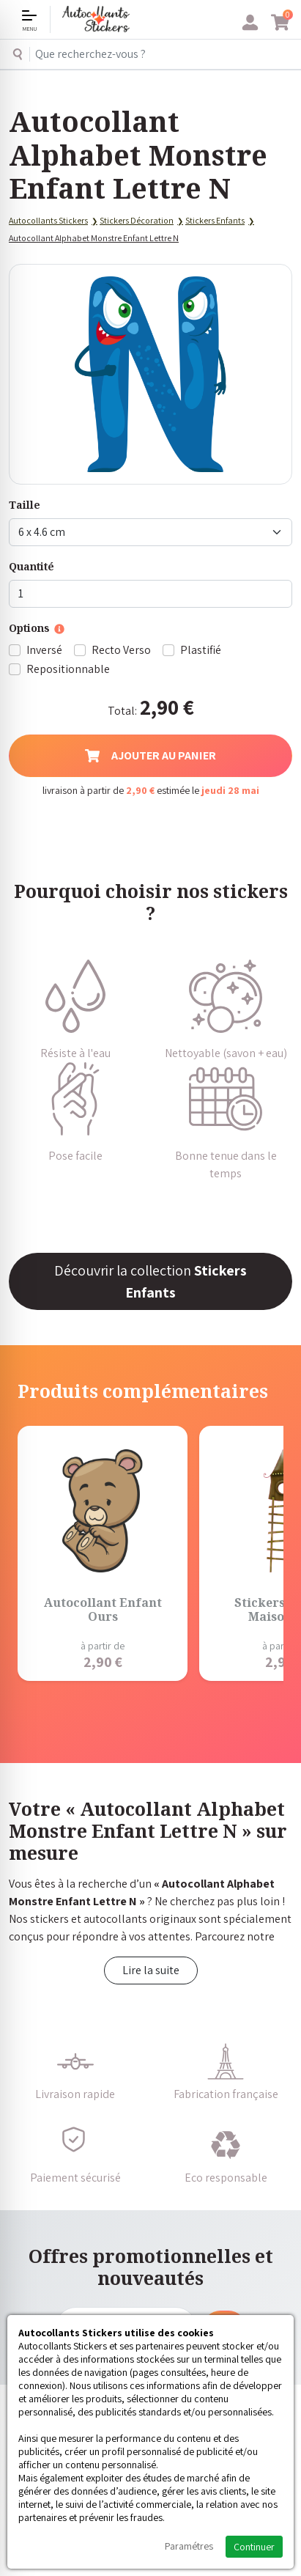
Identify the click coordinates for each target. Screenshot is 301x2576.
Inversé (44, 650)
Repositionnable (68, 669)
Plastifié (200, 650)
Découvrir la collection (150, 1281)
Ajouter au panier (150, 755)
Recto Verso (121, 650)
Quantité (31, 566)
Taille (24, 505)
